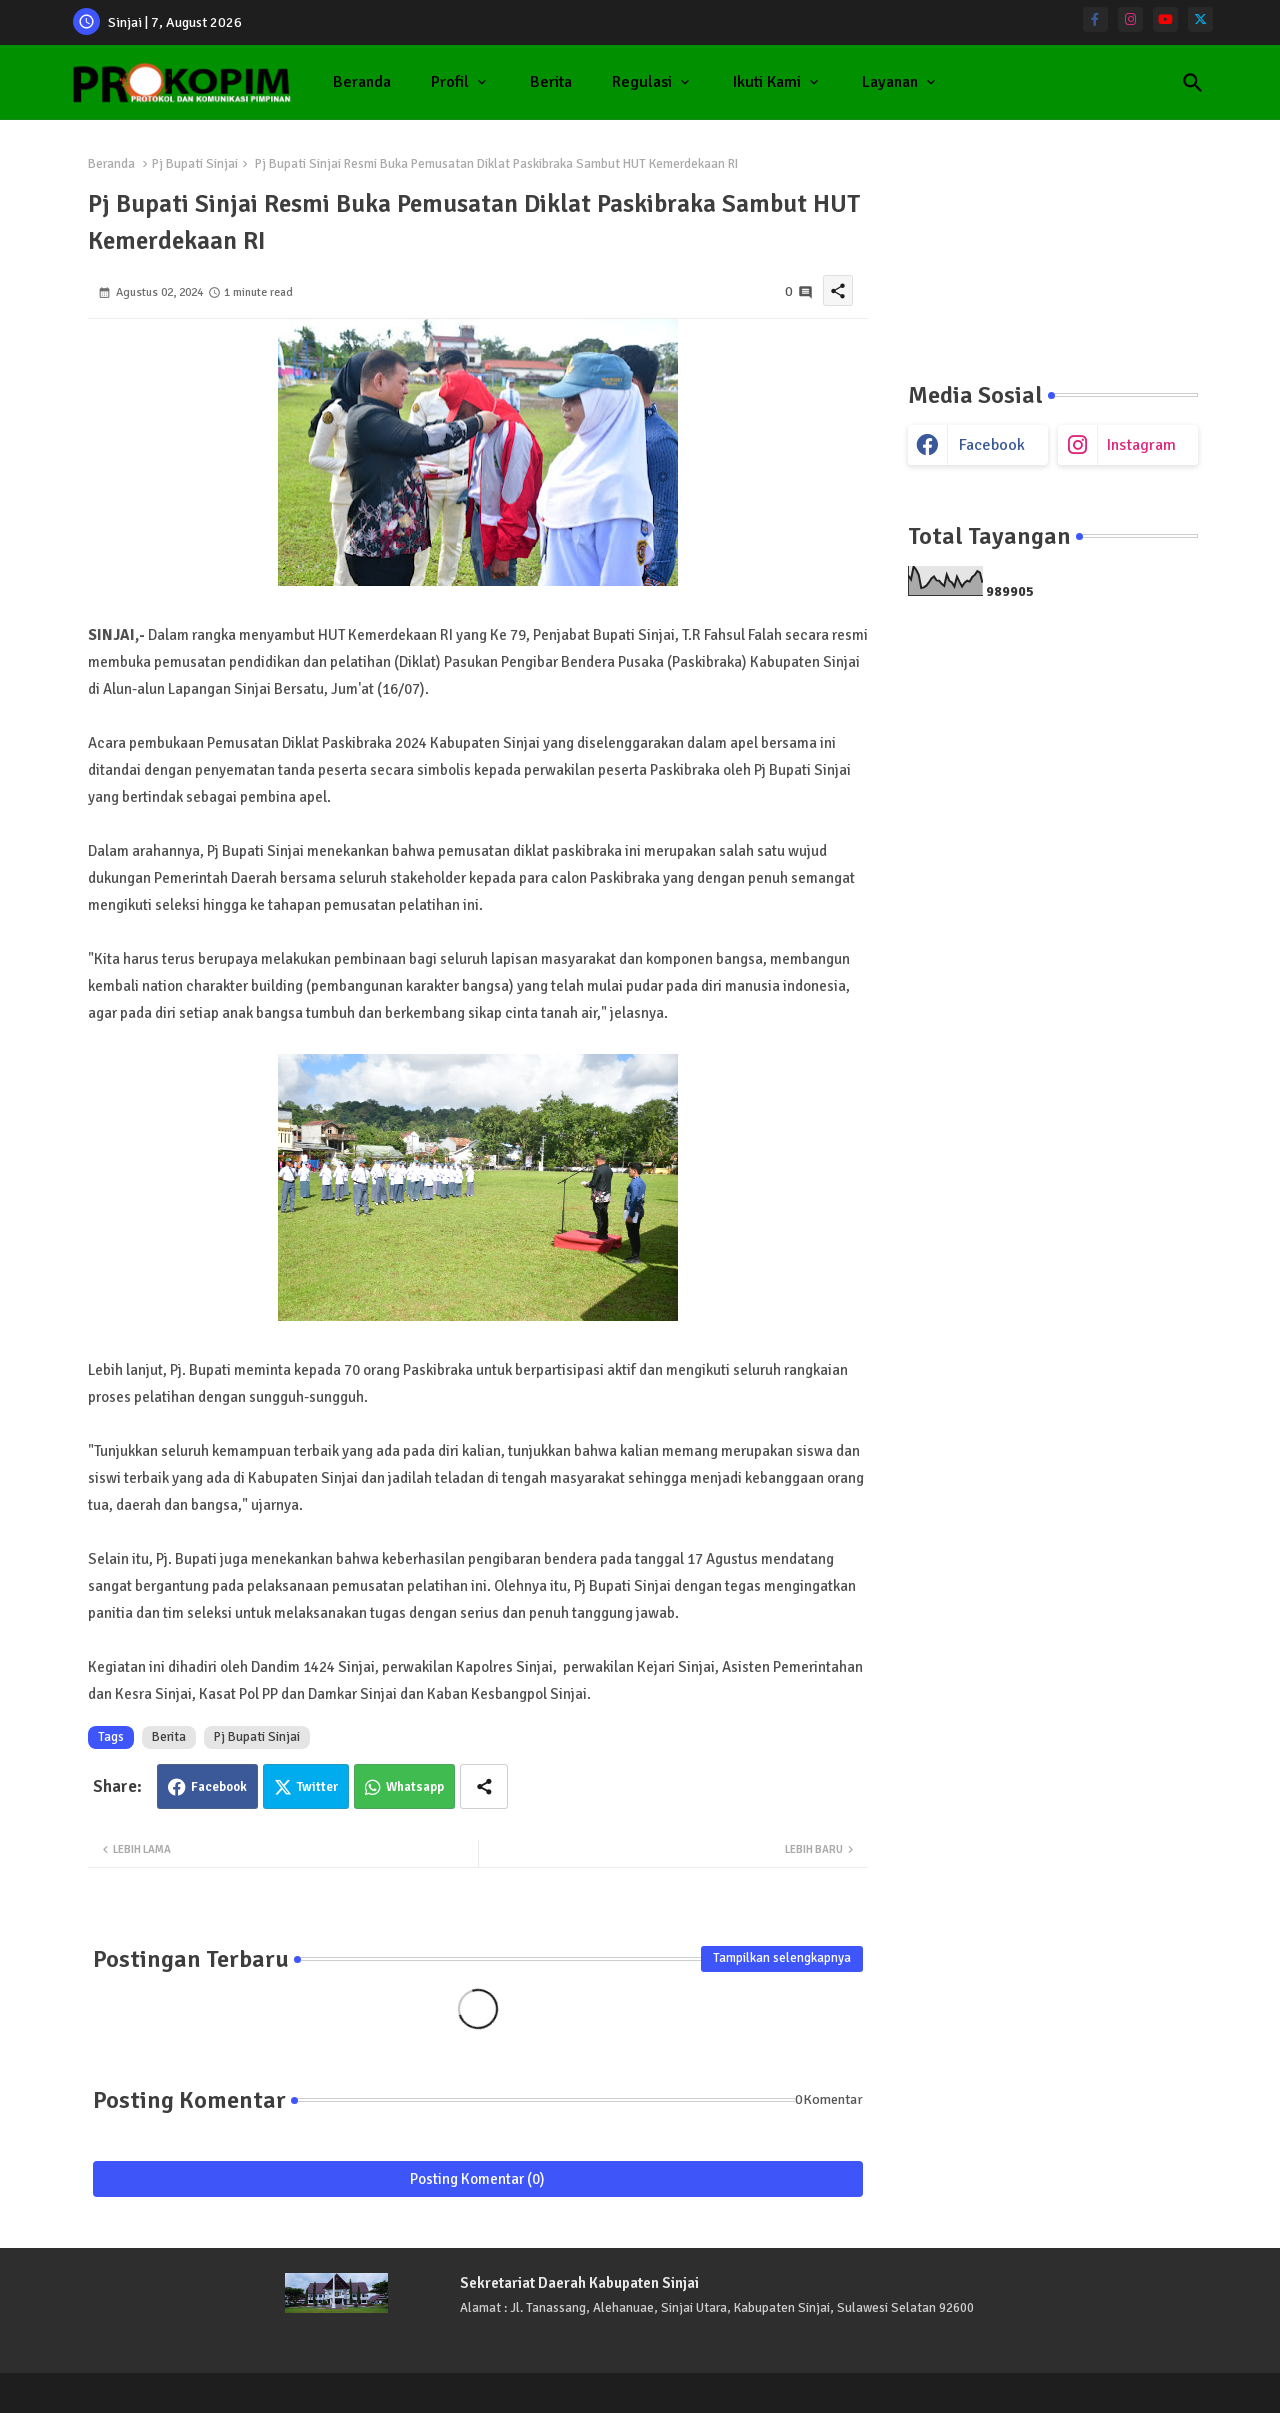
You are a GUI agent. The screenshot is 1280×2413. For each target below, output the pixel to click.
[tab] (362, 82)
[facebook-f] (1095, 19)
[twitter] (1200, 19)
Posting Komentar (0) (477, 2179)
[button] (1193, 83)
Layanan (890, 82)
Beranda (362, 82)
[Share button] (484, 1786)
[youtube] (1165, 19)
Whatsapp (415, 1787)
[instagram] (1130, 19)
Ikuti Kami (767, 82)
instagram (1141, 445)
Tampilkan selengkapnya (782, 1958)
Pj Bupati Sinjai (195, 164)
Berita (551, 82)
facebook (992, 445)
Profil (450, 82)
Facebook (219, 1787)
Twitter (317, 1787)
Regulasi (642, 82)
